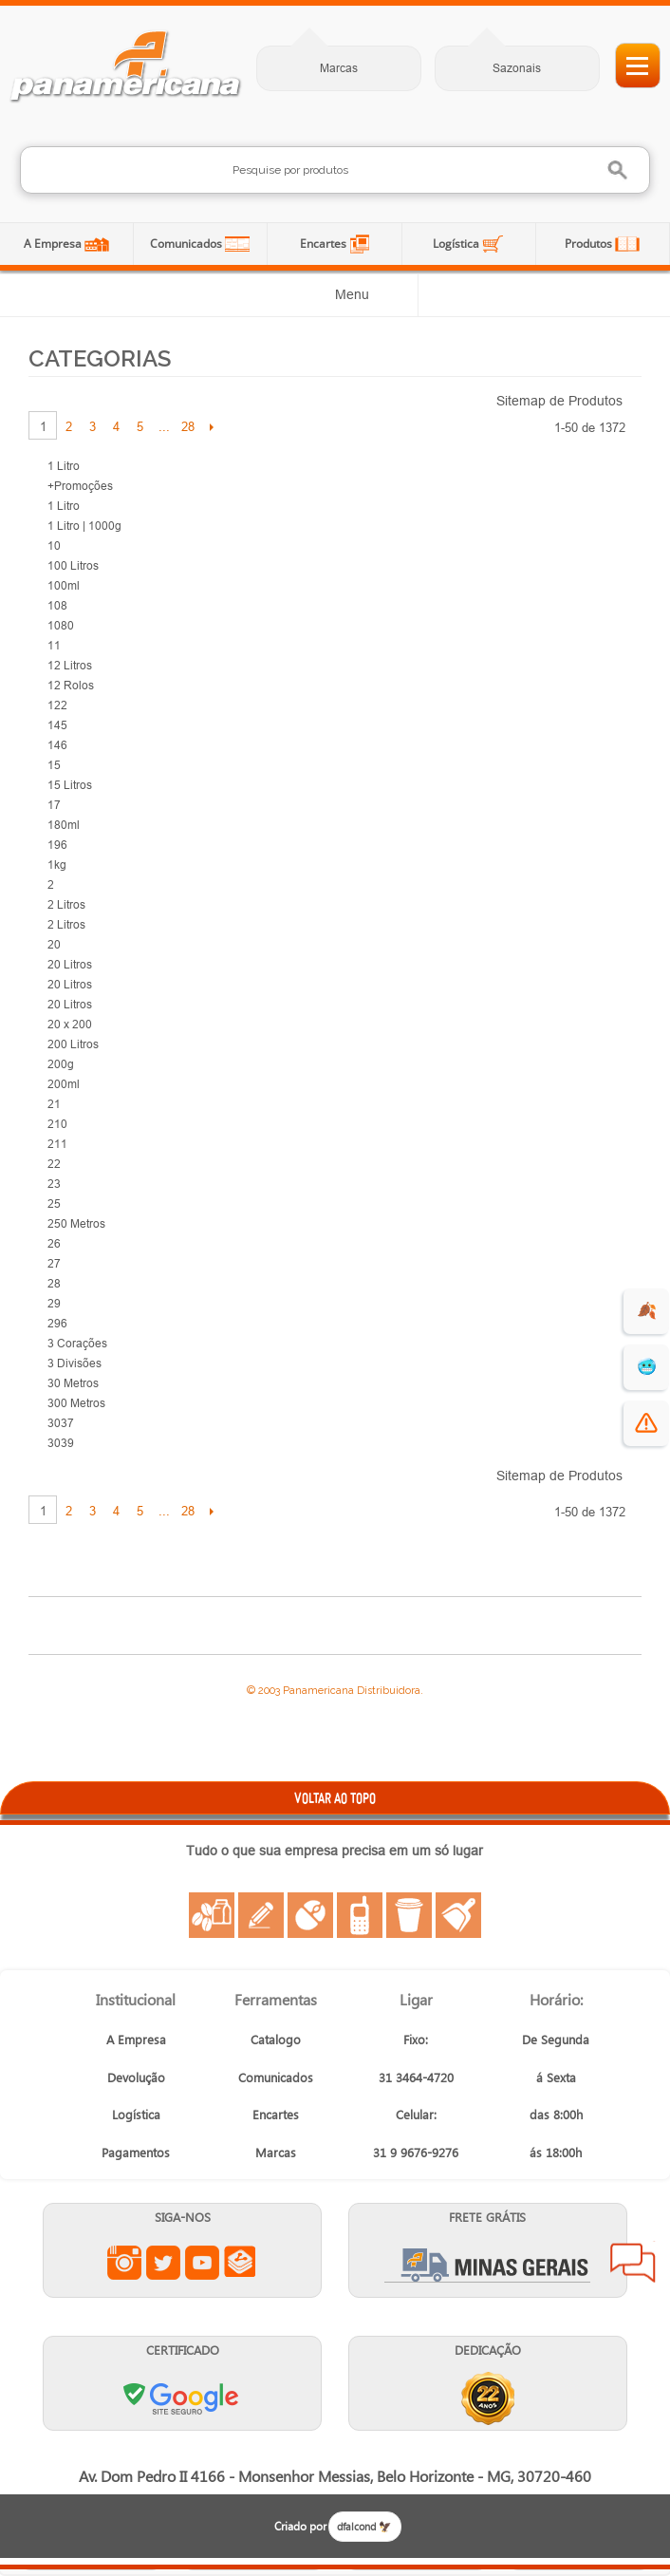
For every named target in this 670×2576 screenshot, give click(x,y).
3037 (60, 1423)
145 (57, 725)
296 (57, 1323)
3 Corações (77, 1343)
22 (54, 1163)
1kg (56, 864)
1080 (60, 625)
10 (54, 545)
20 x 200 (69, 1024)
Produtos (590, 243)
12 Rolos (70, 685)
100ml (63, 585)
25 (54, 1203)
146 (57, 745)
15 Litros (69, 785)
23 (54, 1183)
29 (54, 1303)
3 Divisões (74, 1363)
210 (57, 1124)
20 (54, 944)
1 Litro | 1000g (84, 525)
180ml (63, 825)
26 (54, 1243)
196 (57, 844)
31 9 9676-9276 (415, 2152)
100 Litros (73, 565)
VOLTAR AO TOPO (335, 1798)
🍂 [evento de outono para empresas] (647, 1311)
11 (54, 645)
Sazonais (517, 68)
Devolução (136, 2077)
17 (54, 805)
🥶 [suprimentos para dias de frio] (647, 1367)
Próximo (211, 426)
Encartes (324, 243)
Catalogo (276, 2039)
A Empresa (54, 243)
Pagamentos (136, 2152)
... (164, 426)
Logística (457, 243)
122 (57, 705)
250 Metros (76, 1223)
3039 (60, 1443)
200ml (63, 1084)
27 (54, 1263)
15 (54, 765)
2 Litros (66, 904)
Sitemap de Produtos (559, 400)
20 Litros (69, 964)
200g (60, 1064)
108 (57, 605)
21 (54, 1104)
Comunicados (187, 243)
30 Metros (73, 1383)
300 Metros (76, 1403)
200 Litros (73, 1044)
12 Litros (69, 665)
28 (188, 426)
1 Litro (63, 466)
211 (57, 1144)
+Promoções (80, 486)
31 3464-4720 (416, 2077)
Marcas (339, 68)
